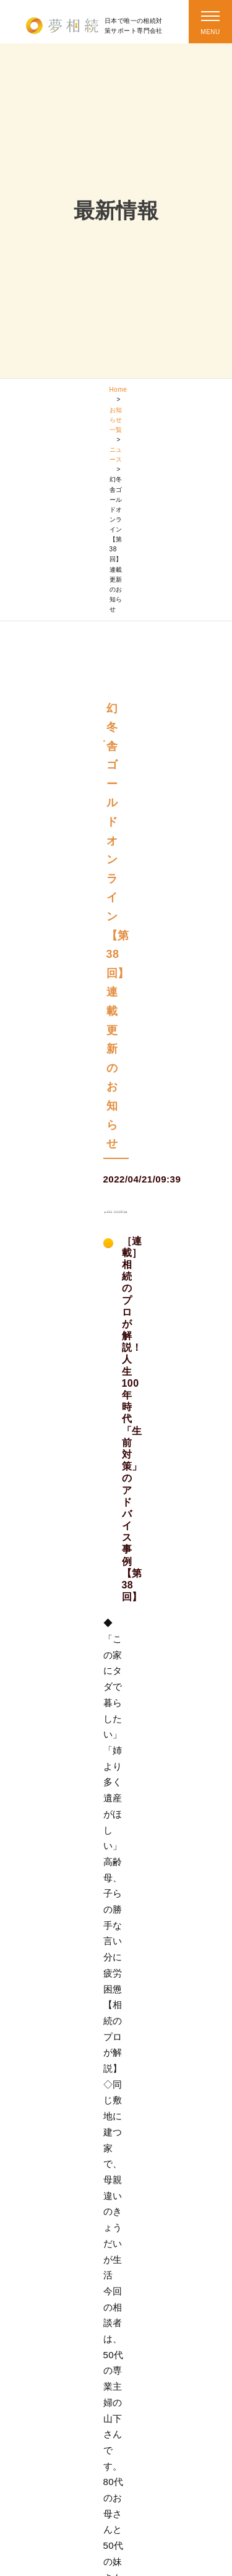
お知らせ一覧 (116, 420)
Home (118, 389)
